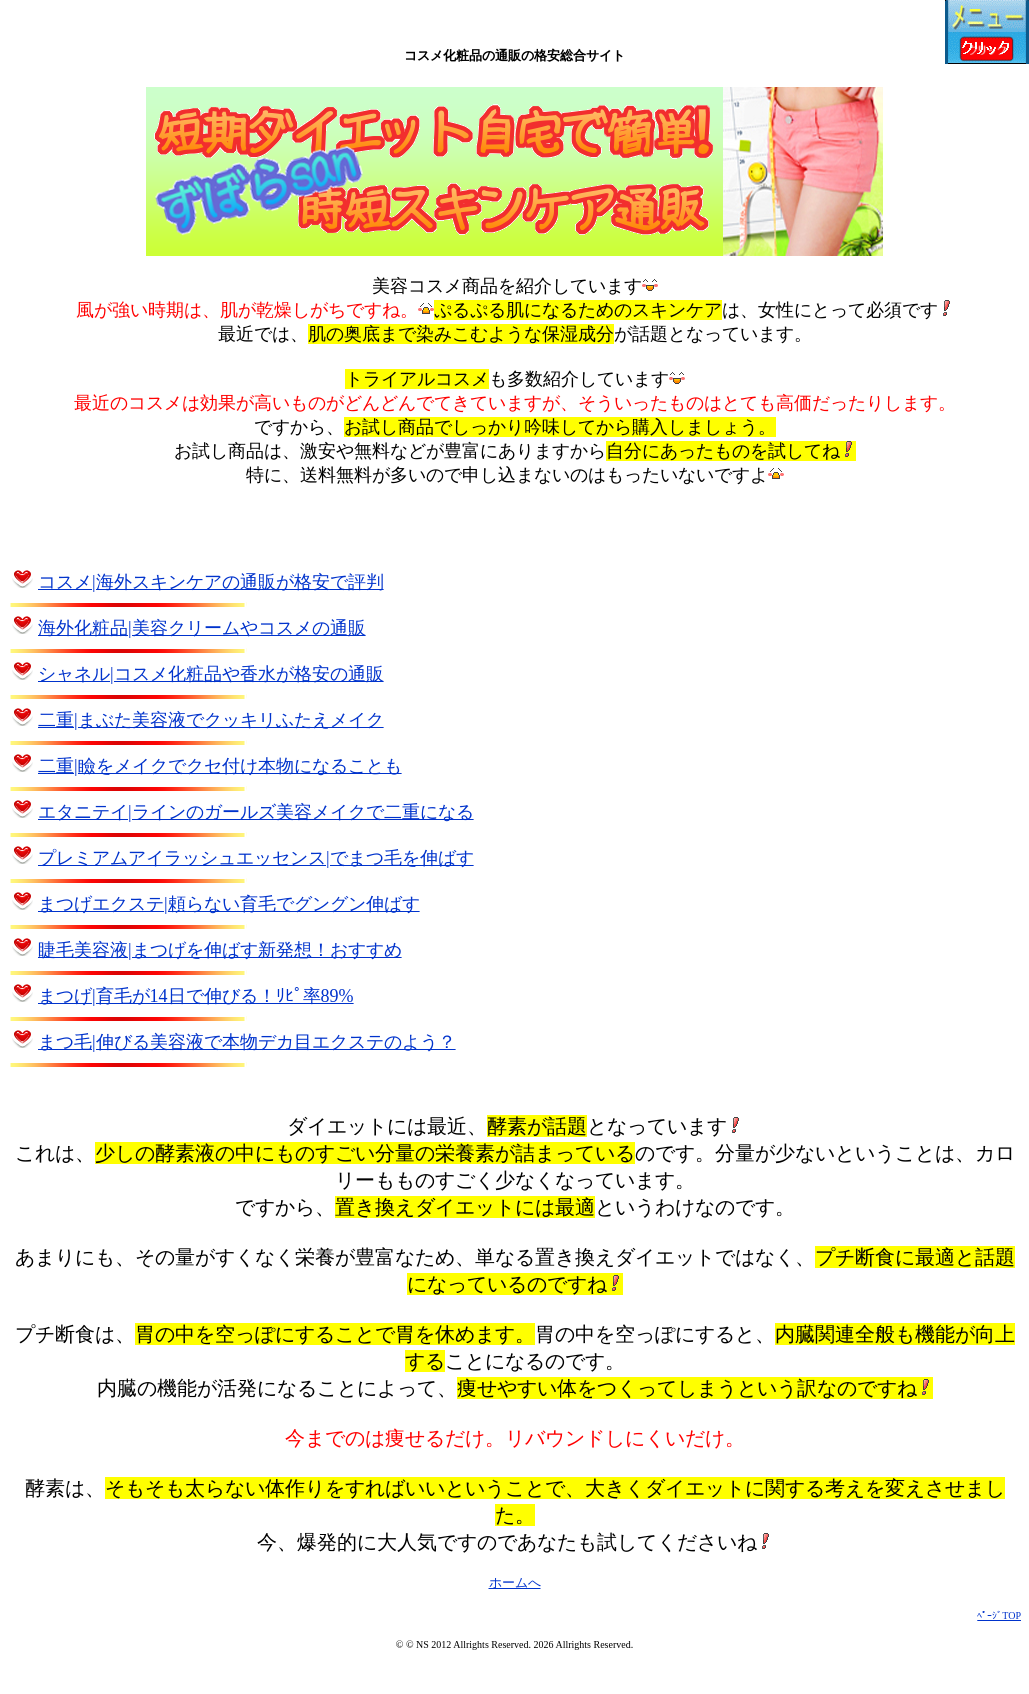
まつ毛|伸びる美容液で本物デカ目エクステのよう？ (247, 1042)
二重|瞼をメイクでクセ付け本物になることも (220, 766)
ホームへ (515, 1582)
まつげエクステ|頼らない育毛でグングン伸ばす (229, 904)
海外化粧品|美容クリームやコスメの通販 (202, 628)
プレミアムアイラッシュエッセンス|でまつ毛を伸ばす (256, 858)
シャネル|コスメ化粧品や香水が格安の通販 (211, 674)
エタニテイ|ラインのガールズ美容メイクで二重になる (256, 812)
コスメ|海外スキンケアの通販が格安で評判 (211, 582)
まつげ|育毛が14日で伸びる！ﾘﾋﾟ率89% (196, 996)
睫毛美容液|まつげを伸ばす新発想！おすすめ (220, 950)
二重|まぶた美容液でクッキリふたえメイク (211, 720)
